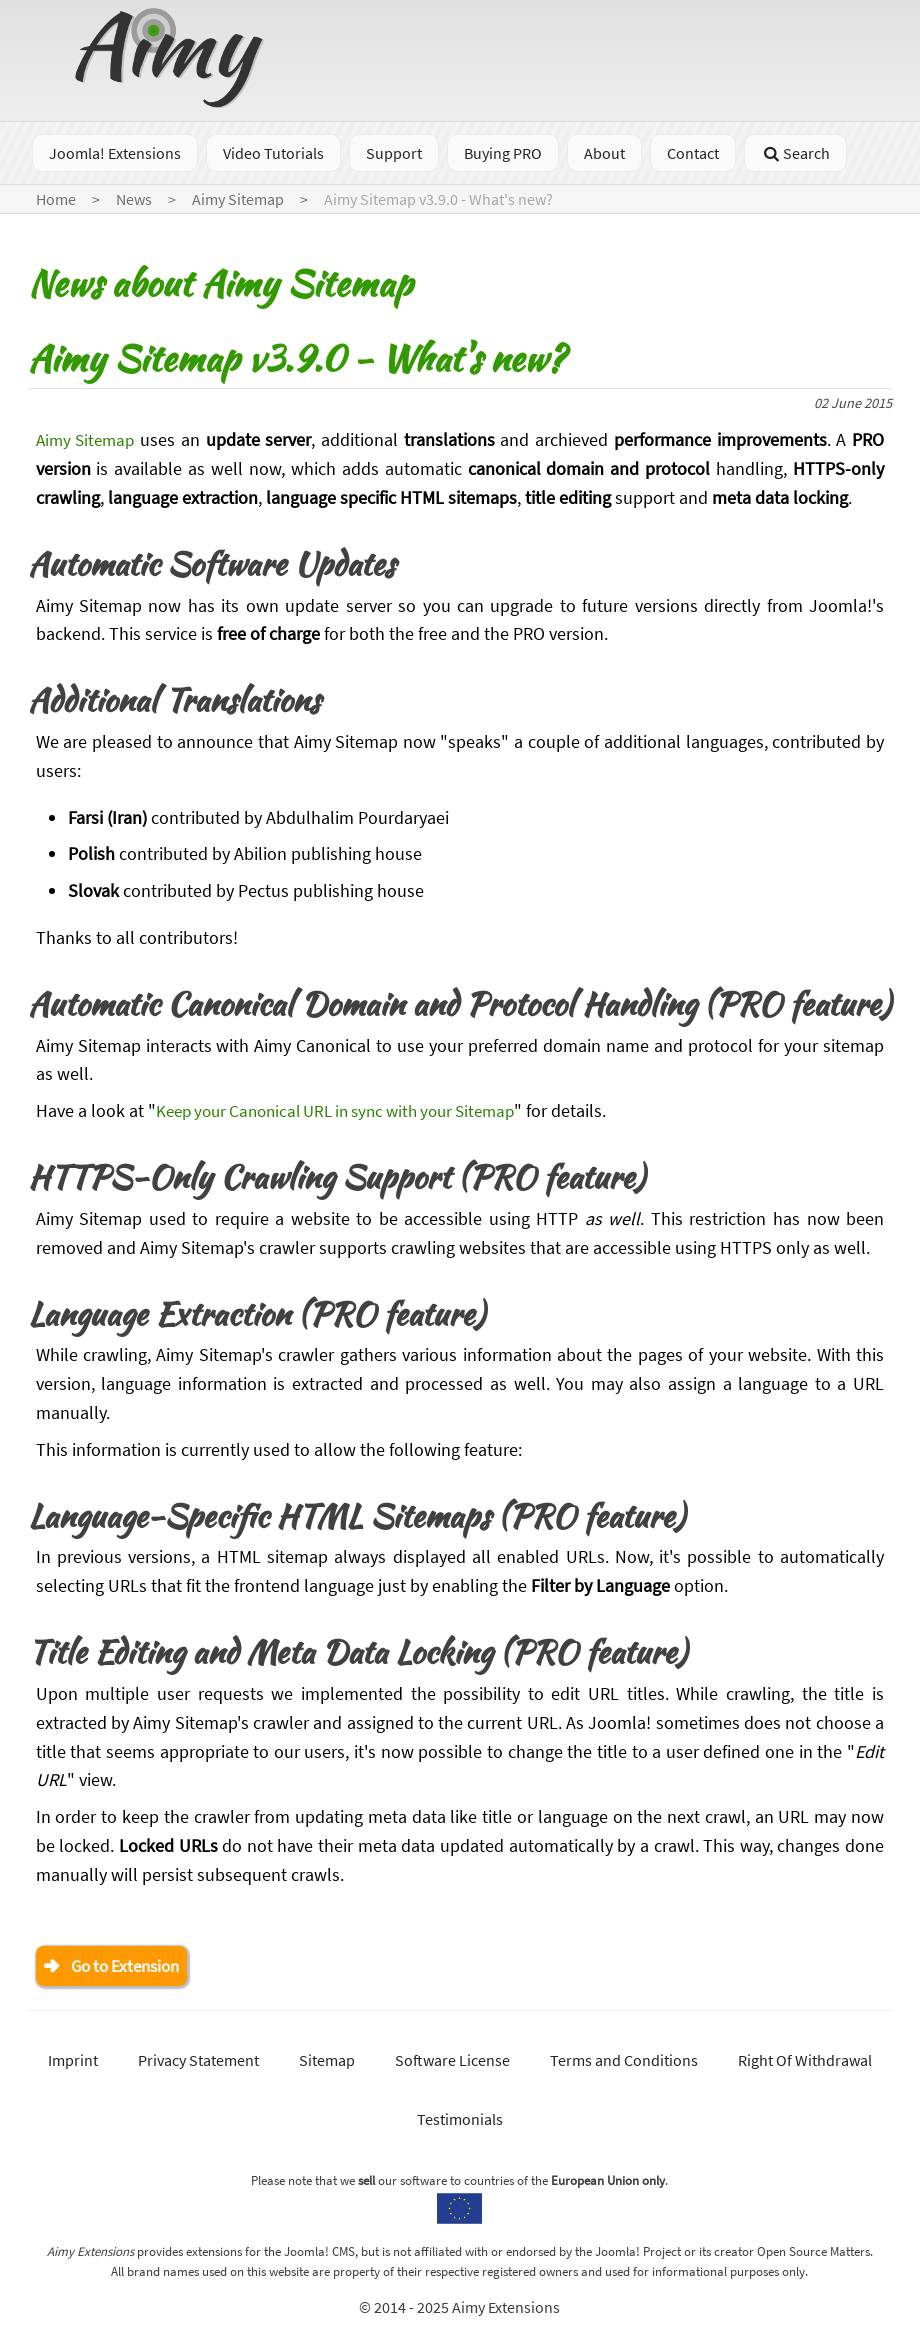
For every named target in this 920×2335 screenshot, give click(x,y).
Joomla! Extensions (115, 153)
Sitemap (327, 2062)
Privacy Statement (198, 2062)
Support (394, 153)
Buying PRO (503, 153)
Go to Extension (131, 1966)
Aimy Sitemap (88, 439)
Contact (693, 153)
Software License (452, 2062)
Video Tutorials (273, 153)
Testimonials (460, 2121)
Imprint (73, 2062)
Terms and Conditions (624, 2062)
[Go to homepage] (172, 101)
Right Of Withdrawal (805, 2062)
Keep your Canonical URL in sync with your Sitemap (349, 1110)
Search (795, 153)
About (604, 153)
